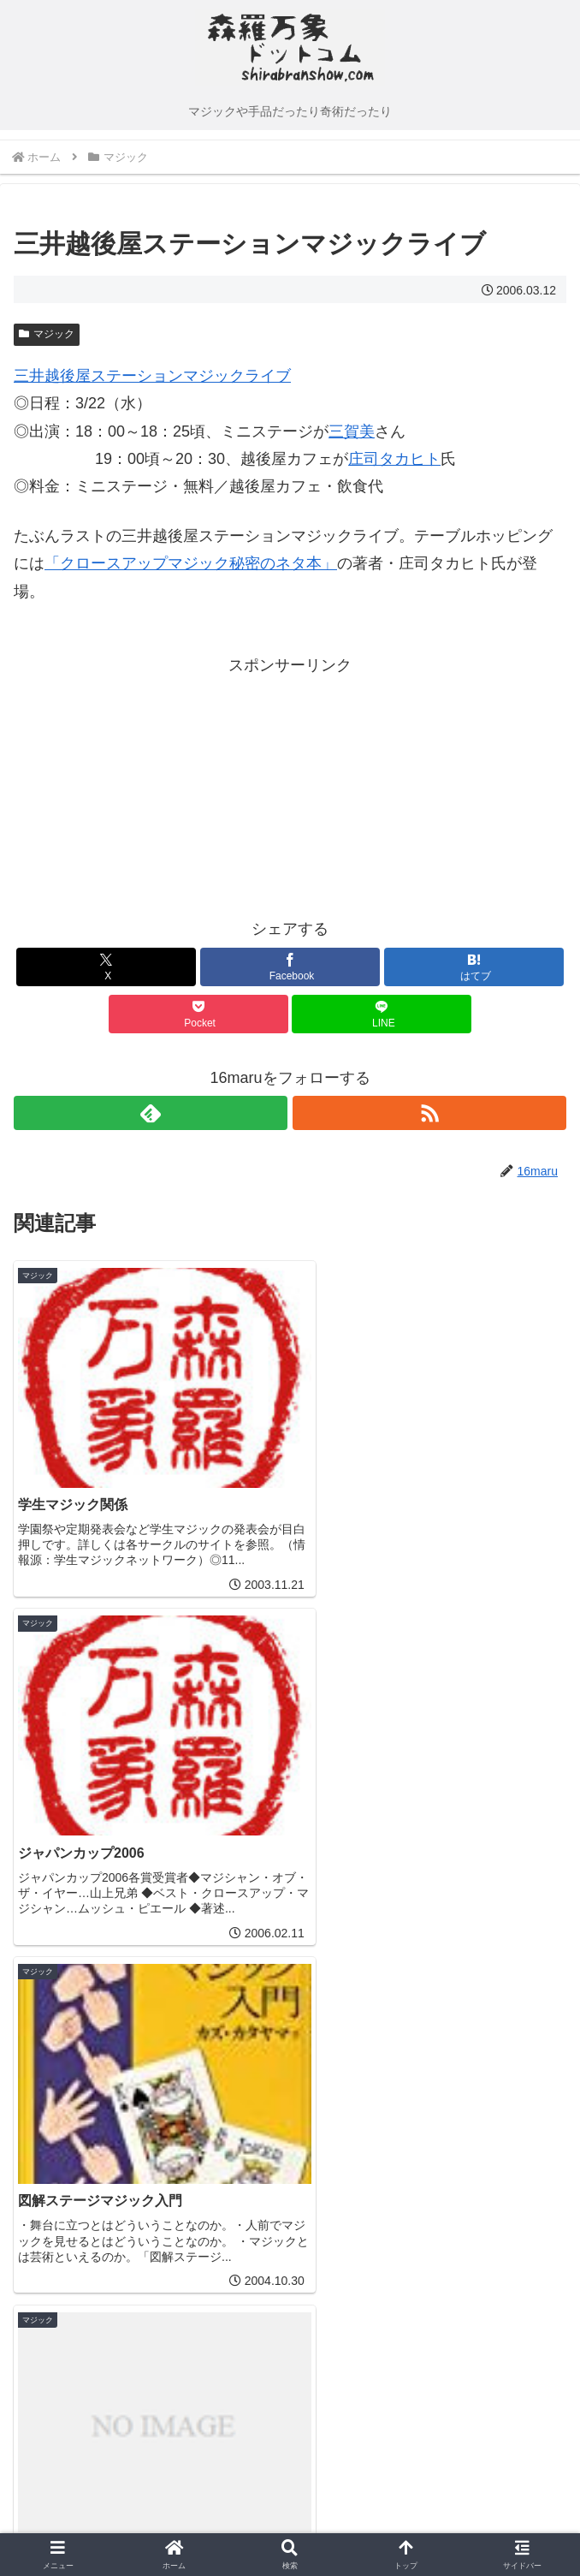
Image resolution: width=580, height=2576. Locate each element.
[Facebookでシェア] (290, 967)
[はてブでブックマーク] (474, 967)
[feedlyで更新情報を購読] (150, 1113)
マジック (46, 334)
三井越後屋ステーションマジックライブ (152, 375)
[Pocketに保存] (198, 1014)
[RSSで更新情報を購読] (429, 1113)
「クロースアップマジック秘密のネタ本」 (190, 563)
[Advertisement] (152, 787)
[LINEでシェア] (381, 1014)
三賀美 (351, 431)
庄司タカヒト (394, 458)
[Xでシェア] (106, 967)
